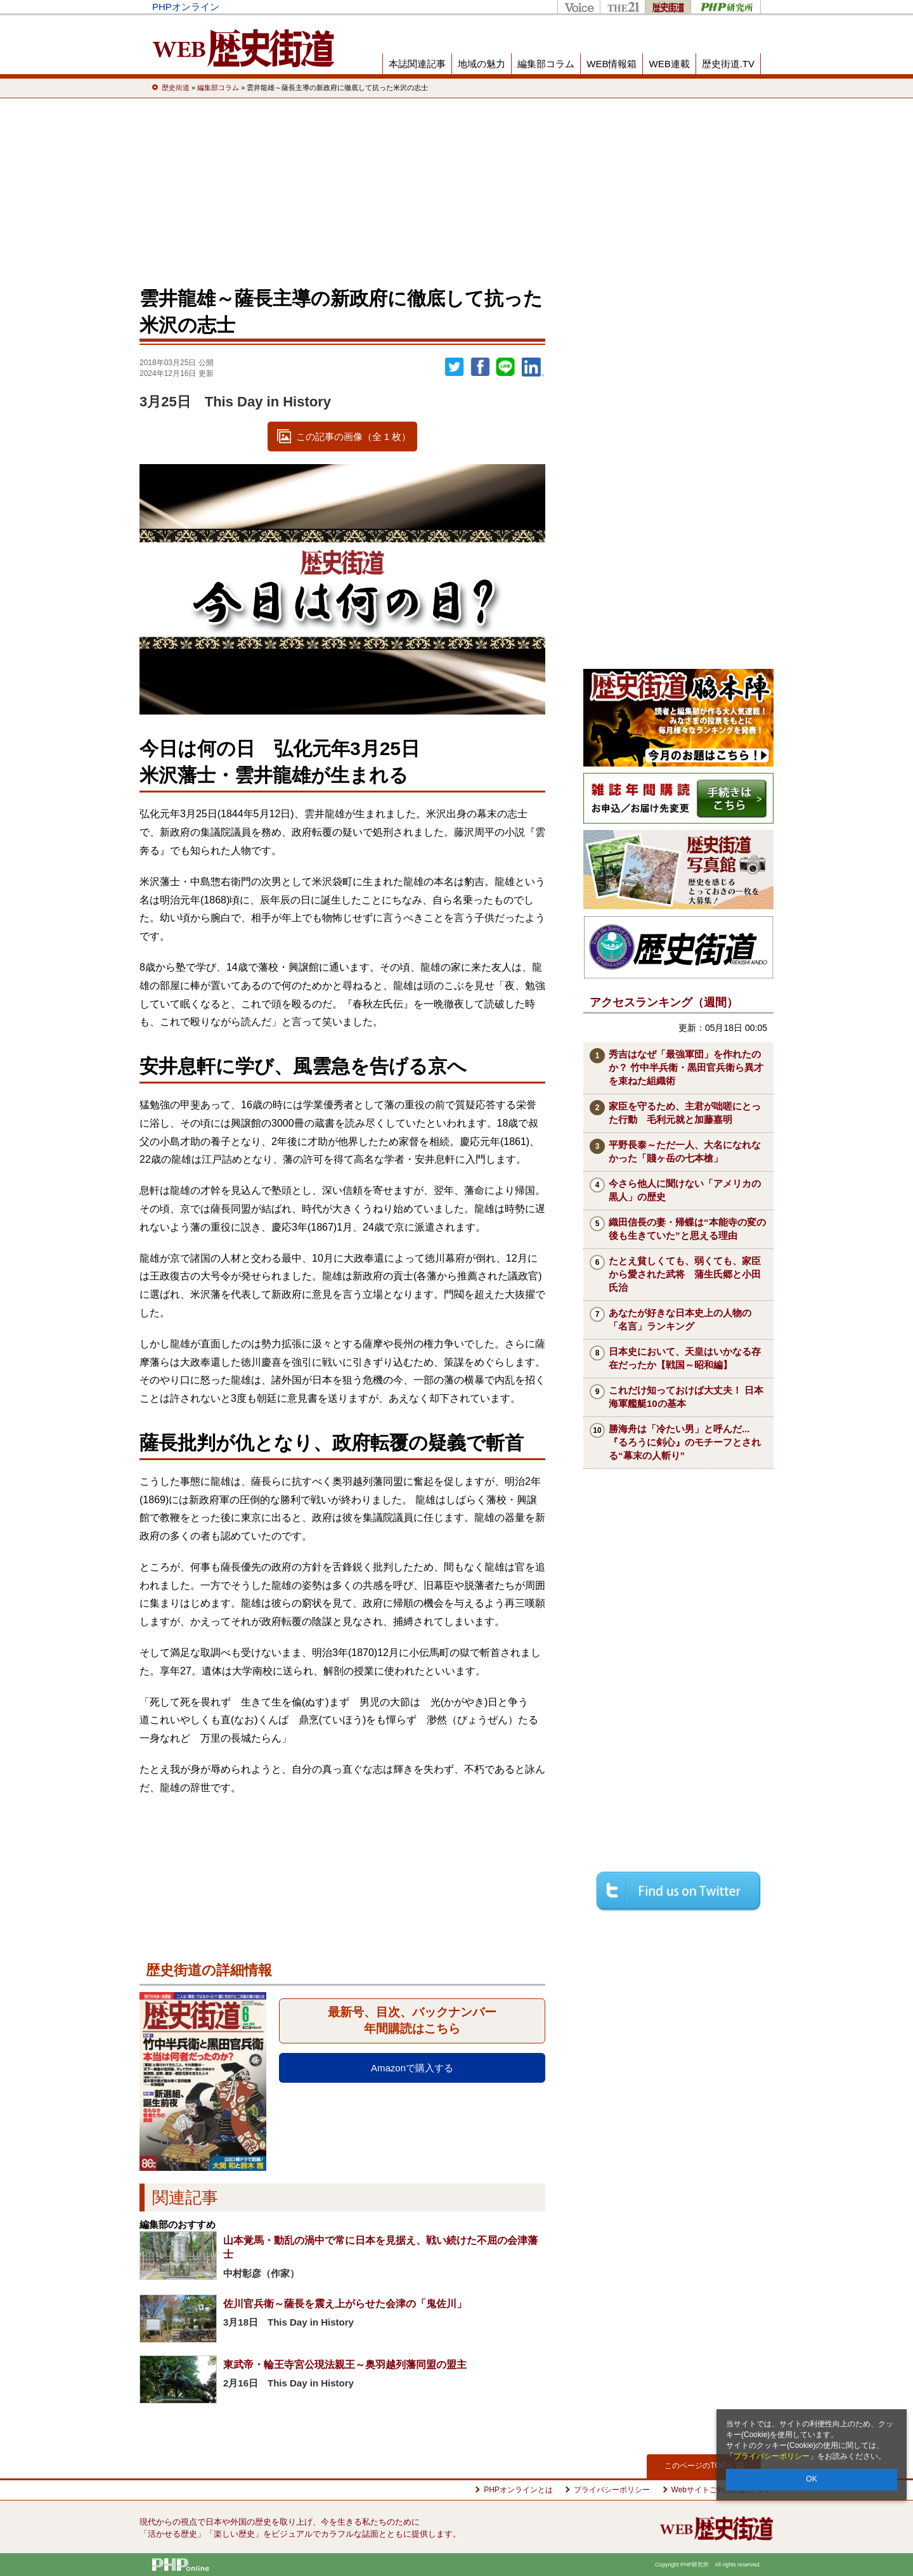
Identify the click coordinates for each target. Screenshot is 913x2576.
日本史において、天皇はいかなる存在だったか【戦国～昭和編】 (685, 1358)
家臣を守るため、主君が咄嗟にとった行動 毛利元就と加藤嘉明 (685, 1113)
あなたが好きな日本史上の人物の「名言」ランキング (680, 1319)
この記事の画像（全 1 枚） (353, 436)
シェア (479, 367)
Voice (578, 6)
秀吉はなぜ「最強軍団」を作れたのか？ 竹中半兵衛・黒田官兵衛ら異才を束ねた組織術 (686, 1067)
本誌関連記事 (417, 63)
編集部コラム (545, 63)
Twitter (454, 367)
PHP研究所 (725, 6)
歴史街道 (667, 6)
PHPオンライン (185, 6)
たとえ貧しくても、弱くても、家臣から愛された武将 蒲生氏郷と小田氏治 (685, 1274)
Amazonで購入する (412, 2067)
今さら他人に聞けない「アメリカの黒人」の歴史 (685, 1190)
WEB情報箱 (611, 63)
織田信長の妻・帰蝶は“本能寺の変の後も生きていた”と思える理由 (687, 1229)
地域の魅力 (481, 63)
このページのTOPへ (703, 2465)
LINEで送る (505, 367)
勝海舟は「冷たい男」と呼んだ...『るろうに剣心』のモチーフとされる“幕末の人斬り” (685, 1442)
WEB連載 (669, 63)
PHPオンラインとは (518, 2489)
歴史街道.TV (728, 63)
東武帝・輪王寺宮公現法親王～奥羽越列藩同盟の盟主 (345, 2364)
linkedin (533, 367)
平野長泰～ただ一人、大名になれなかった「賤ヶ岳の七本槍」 (685, 1151)
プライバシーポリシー (772, 2456)
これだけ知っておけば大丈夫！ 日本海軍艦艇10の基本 (686, 1397)
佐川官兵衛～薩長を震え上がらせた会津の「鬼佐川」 (345, 2303)
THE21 (622, 6)
